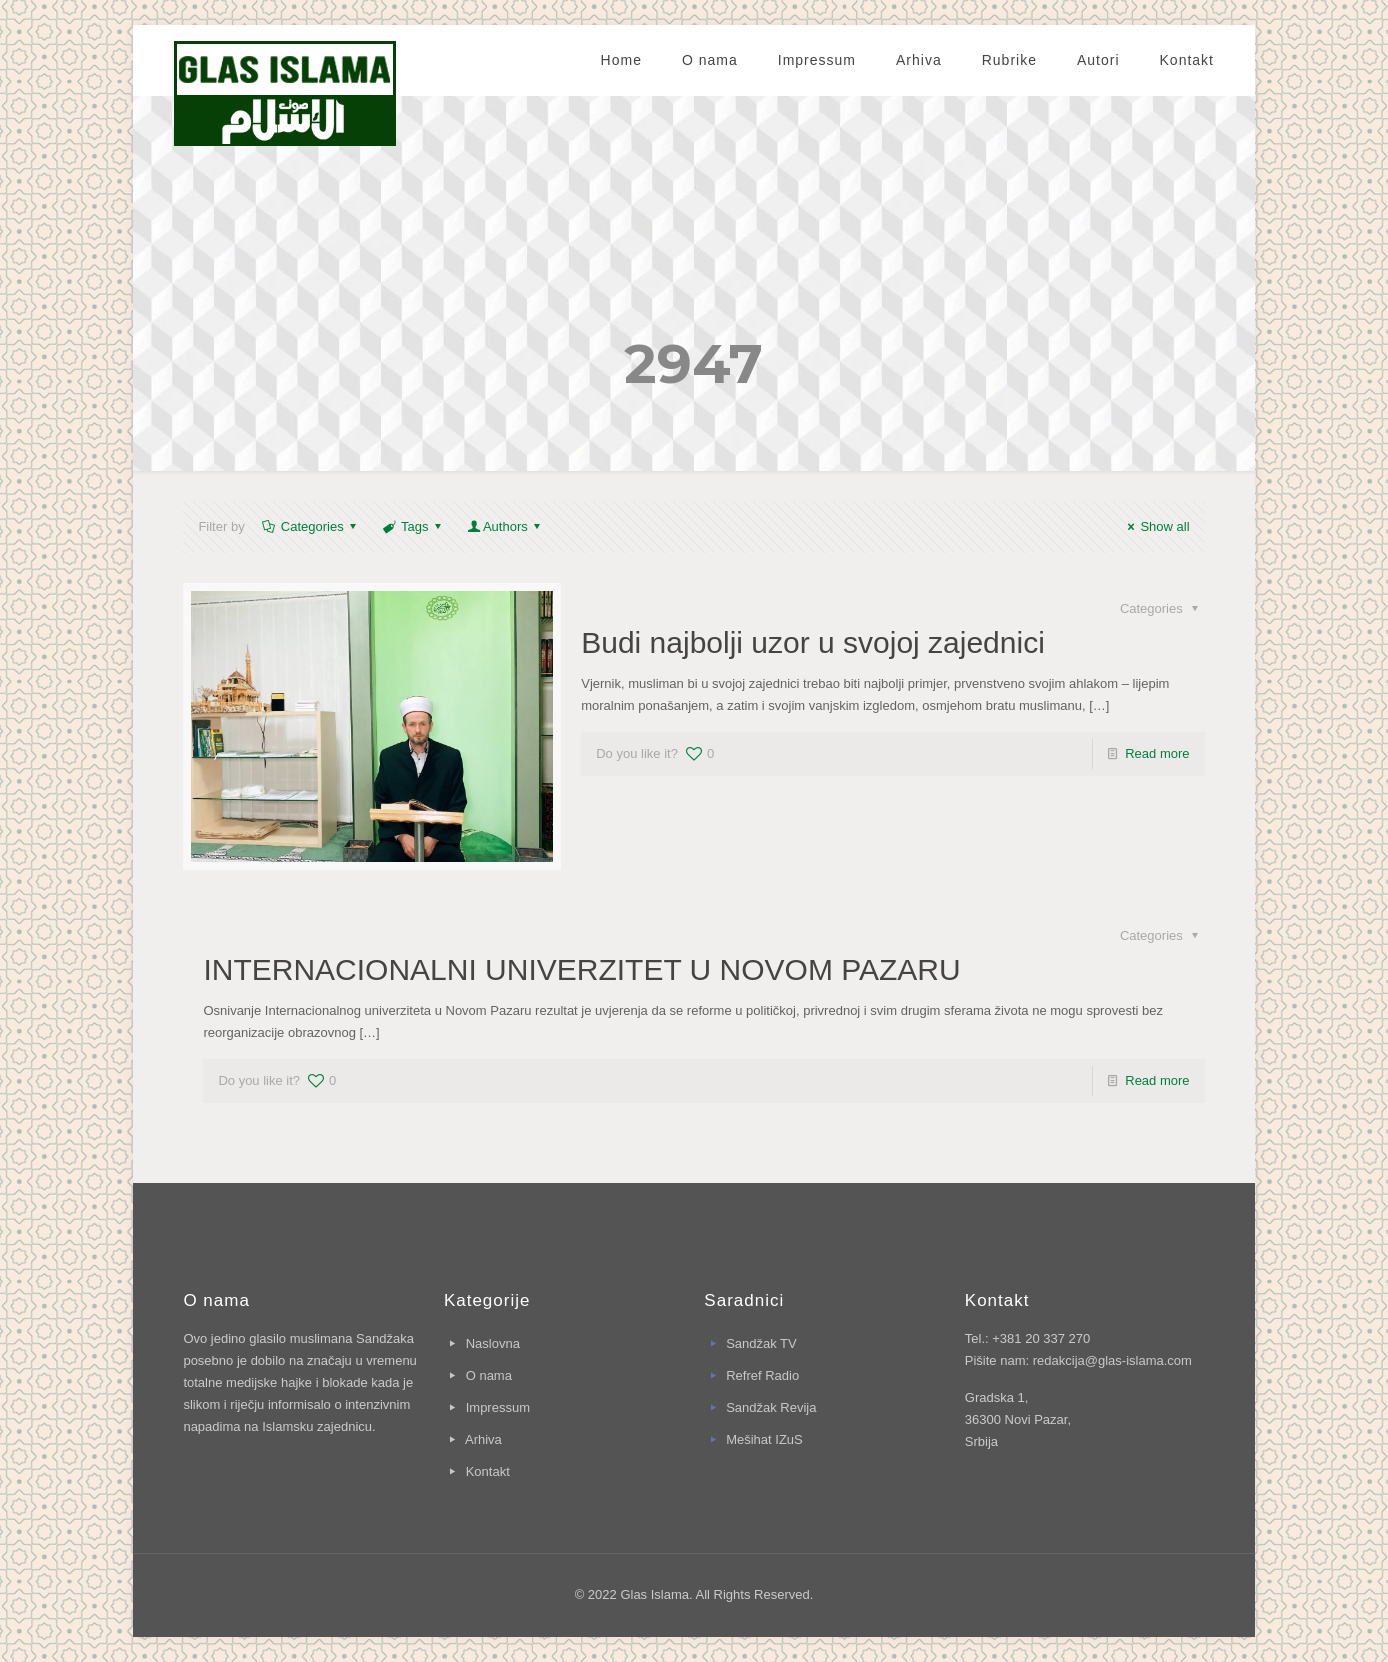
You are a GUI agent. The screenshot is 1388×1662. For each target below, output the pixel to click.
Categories (311, 526)
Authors (505, 526)
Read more (1157, 753)
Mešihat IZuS (764, 1439)
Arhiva (483, 1439)
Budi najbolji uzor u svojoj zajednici (813, 642)
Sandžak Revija (771, 1407)
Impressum (498, 1407)
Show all (1155, 526)
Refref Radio (762, 1375)
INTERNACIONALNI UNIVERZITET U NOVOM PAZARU (581, 969)
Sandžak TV (761, 1343)
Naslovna (493, 1343)
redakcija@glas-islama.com (1112, 1360)
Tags (413, 526)
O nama (489, 1375)
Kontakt (488, 1471)
